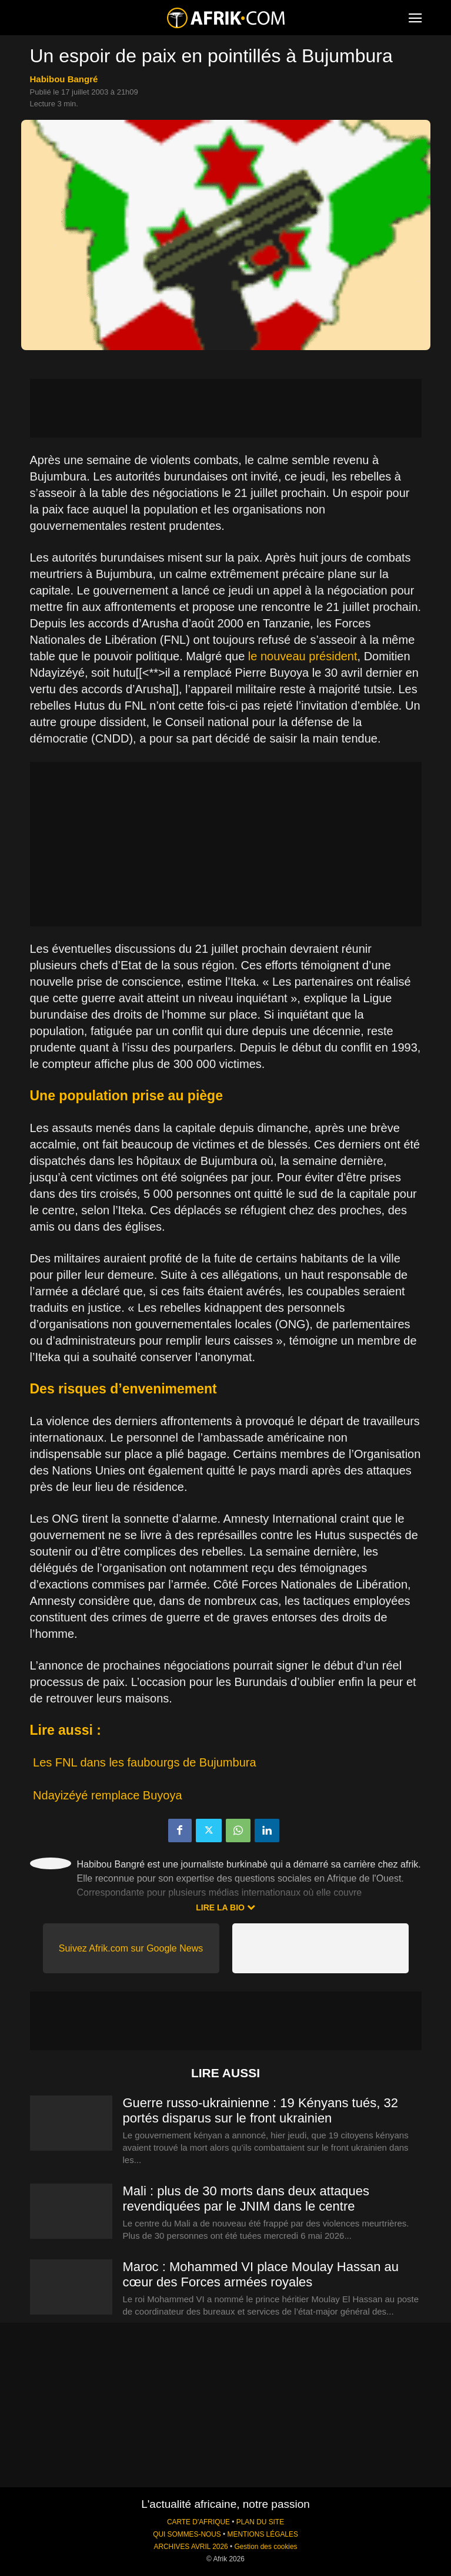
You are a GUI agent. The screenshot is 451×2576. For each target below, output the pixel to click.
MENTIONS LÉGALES (263, 2534)
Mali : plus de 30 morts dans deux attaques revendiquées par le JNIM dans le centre (246, 2199)
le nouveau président (303, 656)
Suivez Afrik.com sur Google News (131, 1948)
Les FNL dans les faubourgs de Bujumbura (144, 1762)
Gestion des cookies (265, 2547)
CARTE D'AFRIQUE (198, 2522)
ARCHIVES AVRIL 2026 (190, 2547)
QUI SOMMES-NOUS (187, 2534)
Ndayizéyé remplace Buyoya (107, 1795)
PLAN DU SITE (260, 2522)
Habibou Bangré (64, 79)
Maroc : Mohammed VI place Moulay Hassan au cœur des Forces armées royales (261, 2274)
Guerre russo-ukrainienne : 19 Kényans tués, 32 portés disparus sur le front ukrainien (260, 2110)
